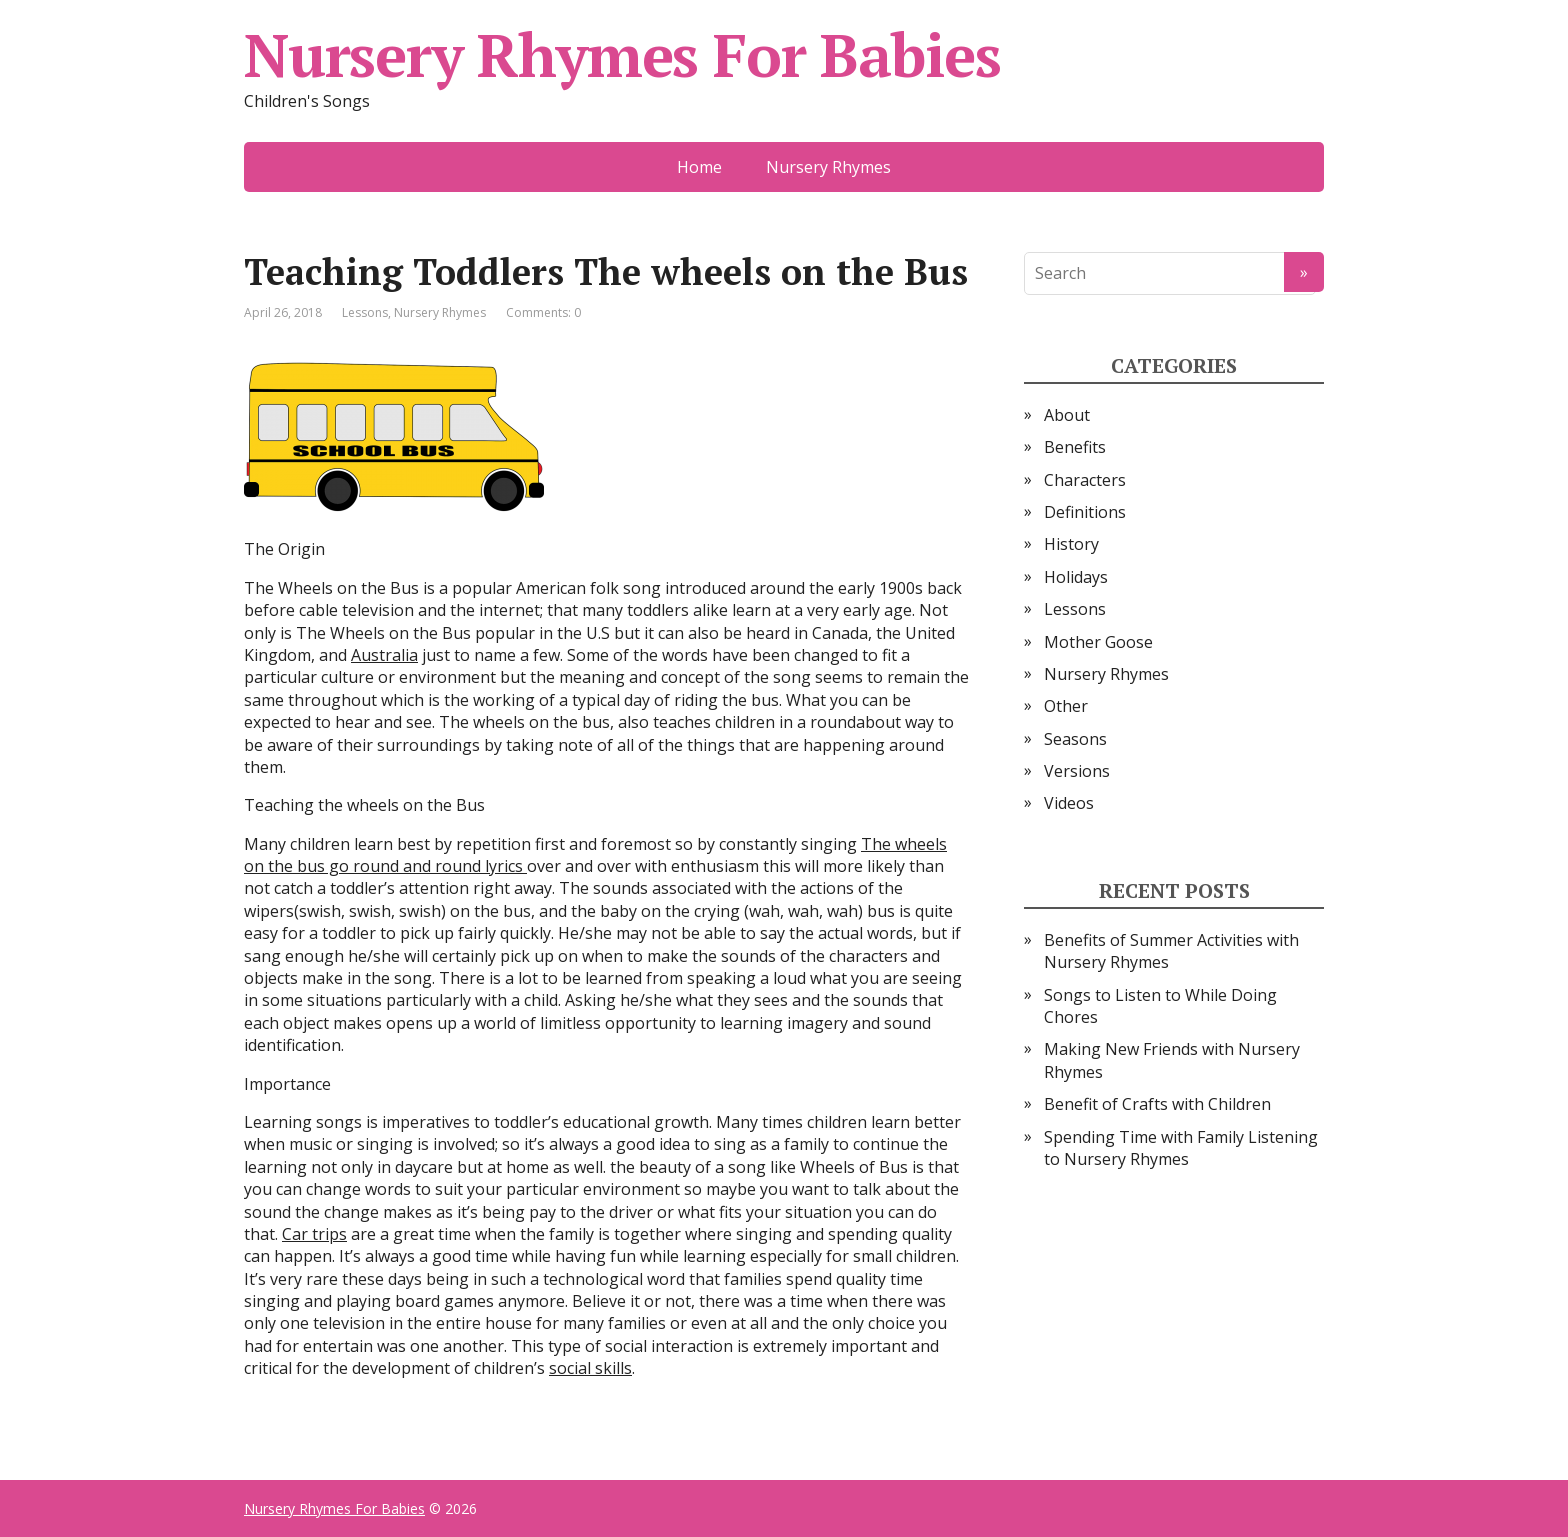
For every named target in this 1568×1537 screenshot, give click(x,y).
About (1067, 415)
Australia (384, 655)
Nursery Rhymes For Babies (622, 55)
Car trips (314, 1234)
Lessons (365, 312)
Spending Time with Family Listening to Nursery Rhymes (1181, 1148)
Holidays (1076, 577)
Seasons (1075, 739)
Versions (1077, 771)
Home (699, 167)
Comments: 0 (543, 312)
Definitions (1085, 512)
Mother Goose (1098, 642)
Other (1066, 706)
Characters (1085, 480)
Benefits (1075, 447)
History (1071, 544)
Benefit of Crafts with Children (1157, 1104)
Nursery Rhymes (828, 167)
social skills (590, 1368)
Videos (1069, 803)
